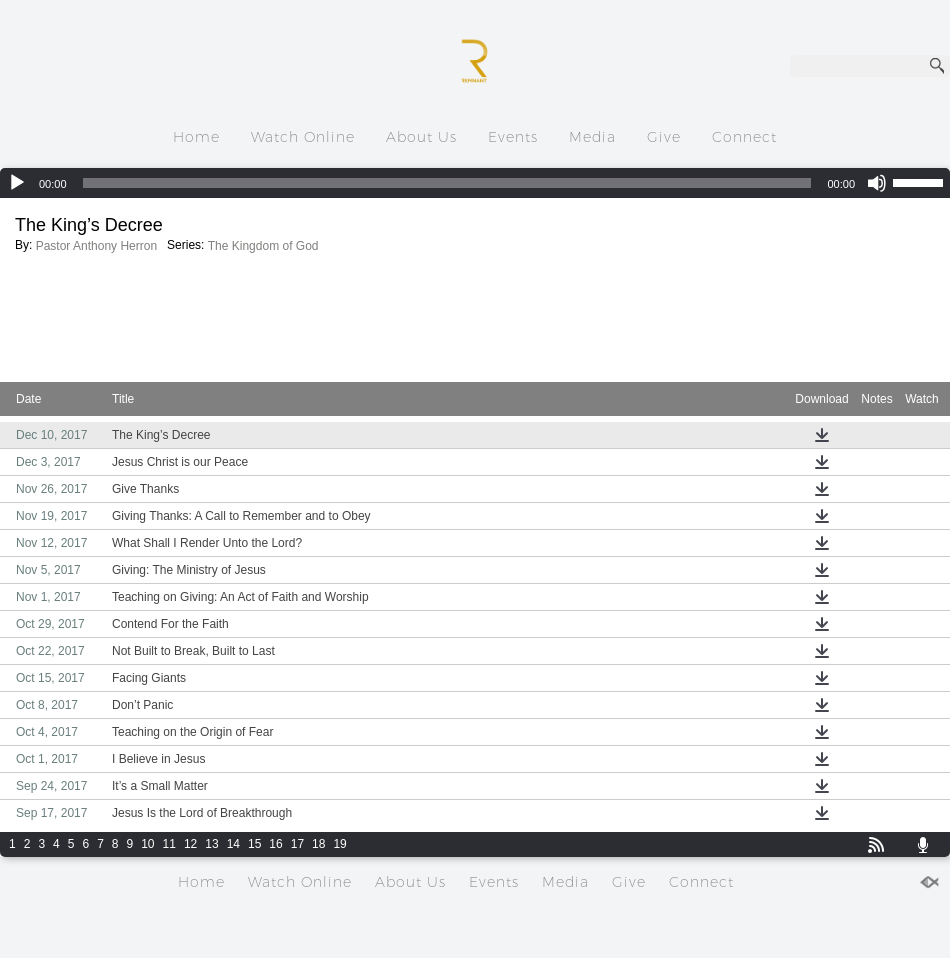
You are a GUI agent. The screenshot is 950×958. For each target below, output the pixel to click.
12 (190, 844)
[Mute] (877, 183)
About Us (421, 137)
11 (169, 844)
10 (147, 844)
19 (339, 844)
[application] (475, 183)
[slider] (447, 183)
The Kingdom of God (263, 246)
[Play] (17, 183)
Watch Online (303, 137)
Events (513, 137)
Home (196, 137)
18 (318, 844)
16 (275, 844)
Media (592, 137)
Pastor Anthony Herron (96, 246)
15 (254, 844)
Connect (744, 137)
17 (297, 844)
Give (664, 137)
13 (211, 844)
